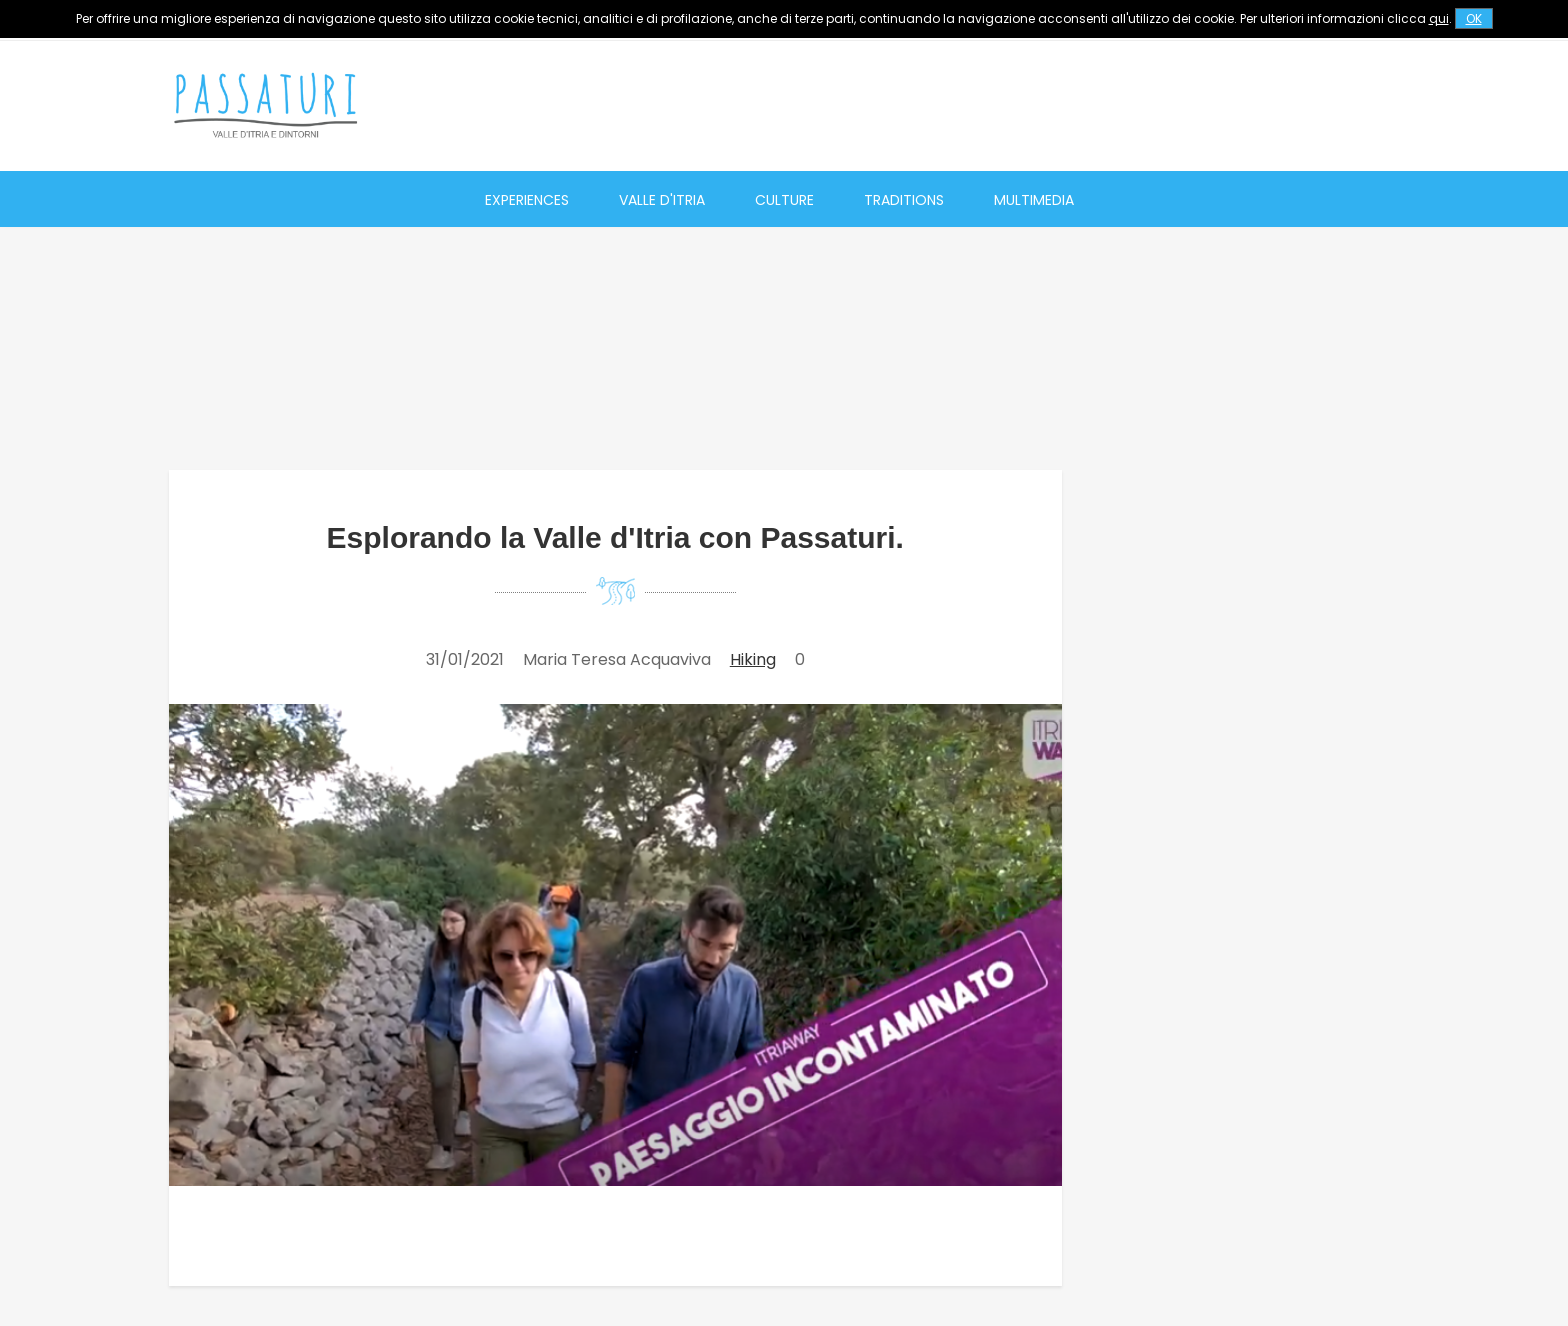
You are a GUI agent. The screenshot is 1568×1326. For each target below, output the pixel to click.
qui (1439, 18)
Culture (784, 200)
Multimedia (1034, 200)
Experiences (527, 200)
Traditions (904, 200)
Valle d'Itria (662, 200)
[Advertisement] (1035, 105)
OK (1474, 18)
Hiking (753, 659)
